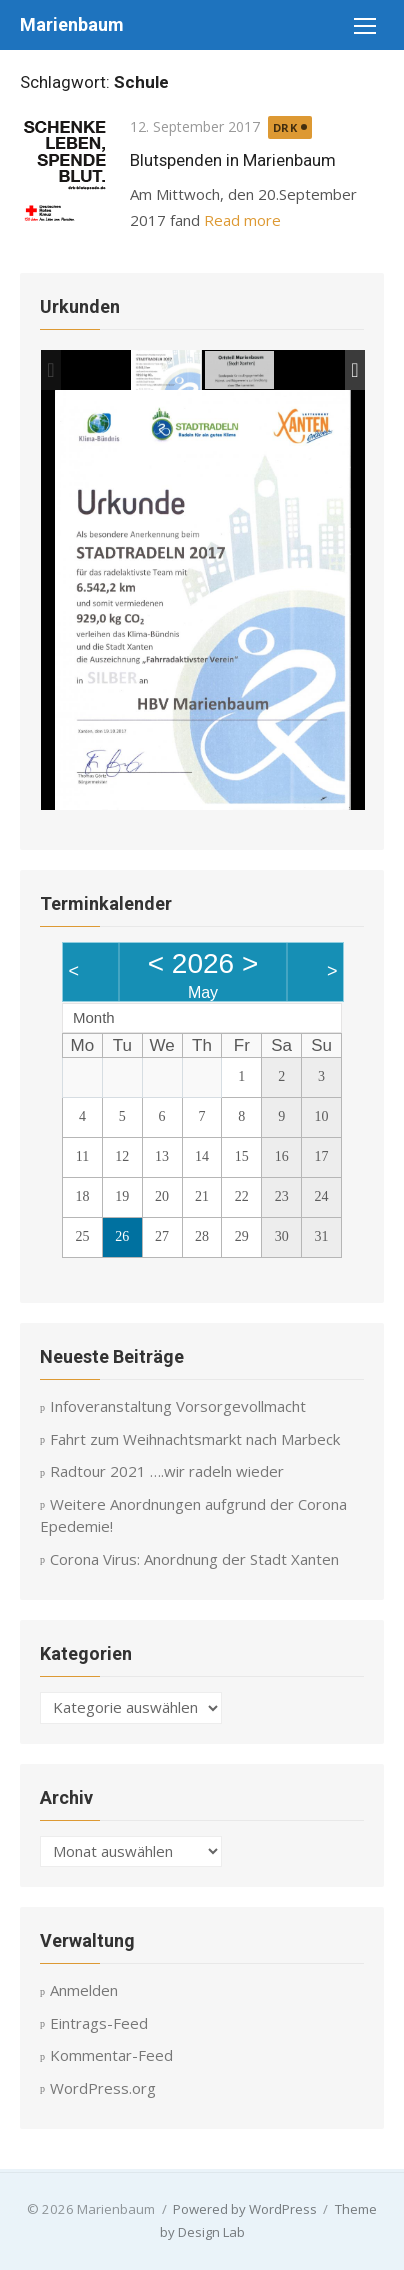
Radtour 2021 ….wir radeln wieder (167, 1471)
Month (94, 1017)
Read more (242, 220)
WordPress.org (103, 2088)
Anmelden (84, 1990)
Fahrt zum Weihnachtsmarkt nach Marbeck (195, 1439)
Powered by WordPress (245, 2209)
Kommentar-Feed (111, 2055)
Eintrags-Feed (99, 2023)
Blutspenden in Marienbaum (233, 160)
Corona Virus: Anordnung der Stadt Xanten (194, 1559)
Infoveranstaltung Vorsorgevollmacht (178, 1406)
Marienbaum (72, 24)
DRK (285, 127)
